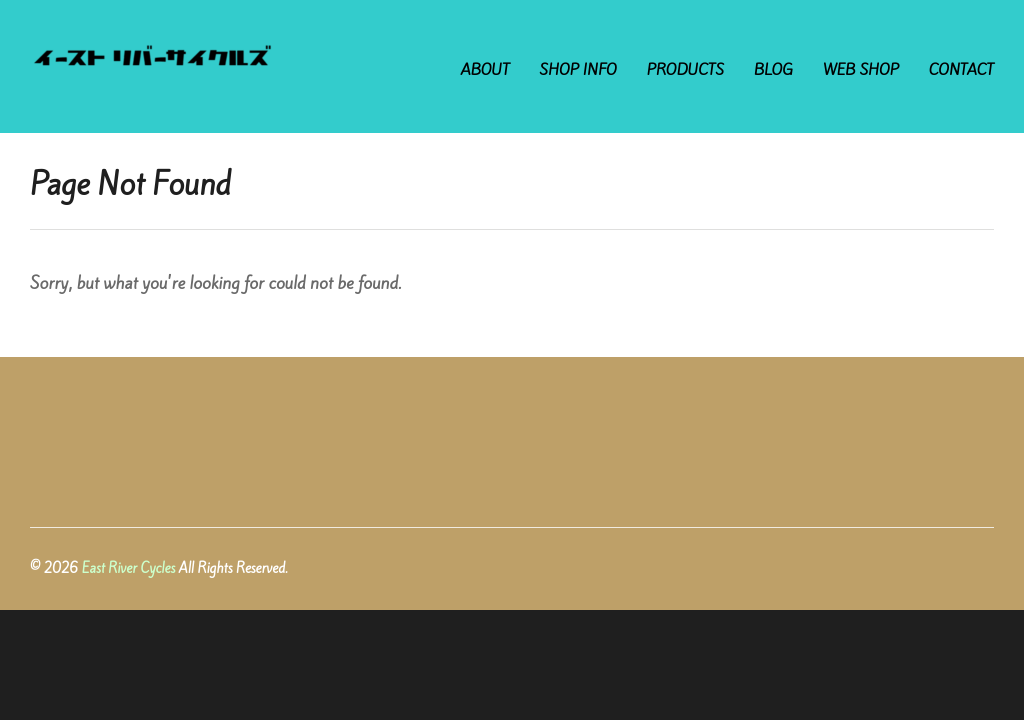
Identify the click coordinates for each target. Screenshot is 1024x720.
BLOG (773, 69)
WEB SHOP (861, 69)
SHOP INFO (578, 69)
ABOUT (485, 69)
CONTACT (961, 69)
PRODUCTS (685, 69)
